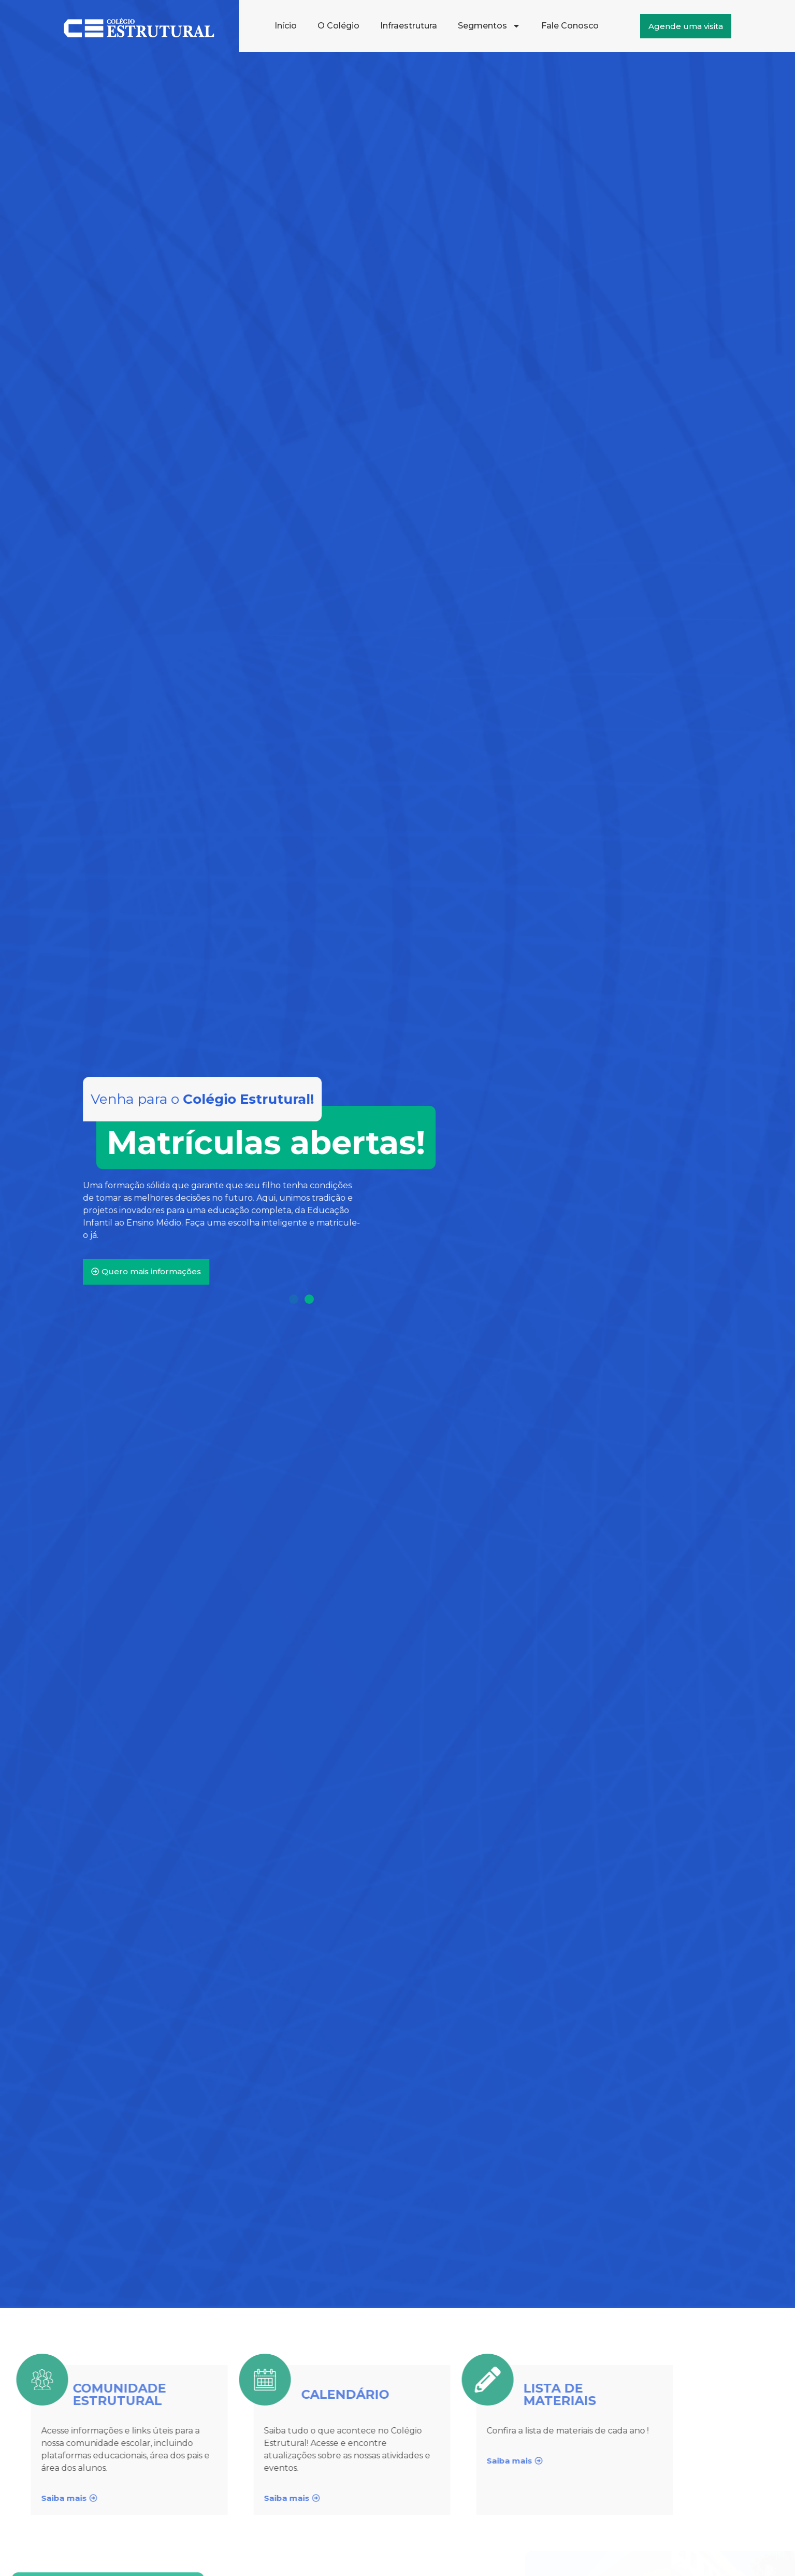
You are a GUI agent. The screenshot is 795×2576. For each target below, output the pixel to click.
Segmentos (489, 26)
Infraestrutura (408, 26)
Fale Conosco (570, 26)
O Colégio (338, 26)
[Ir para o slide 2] (309, 1299)
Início (285, 26)
